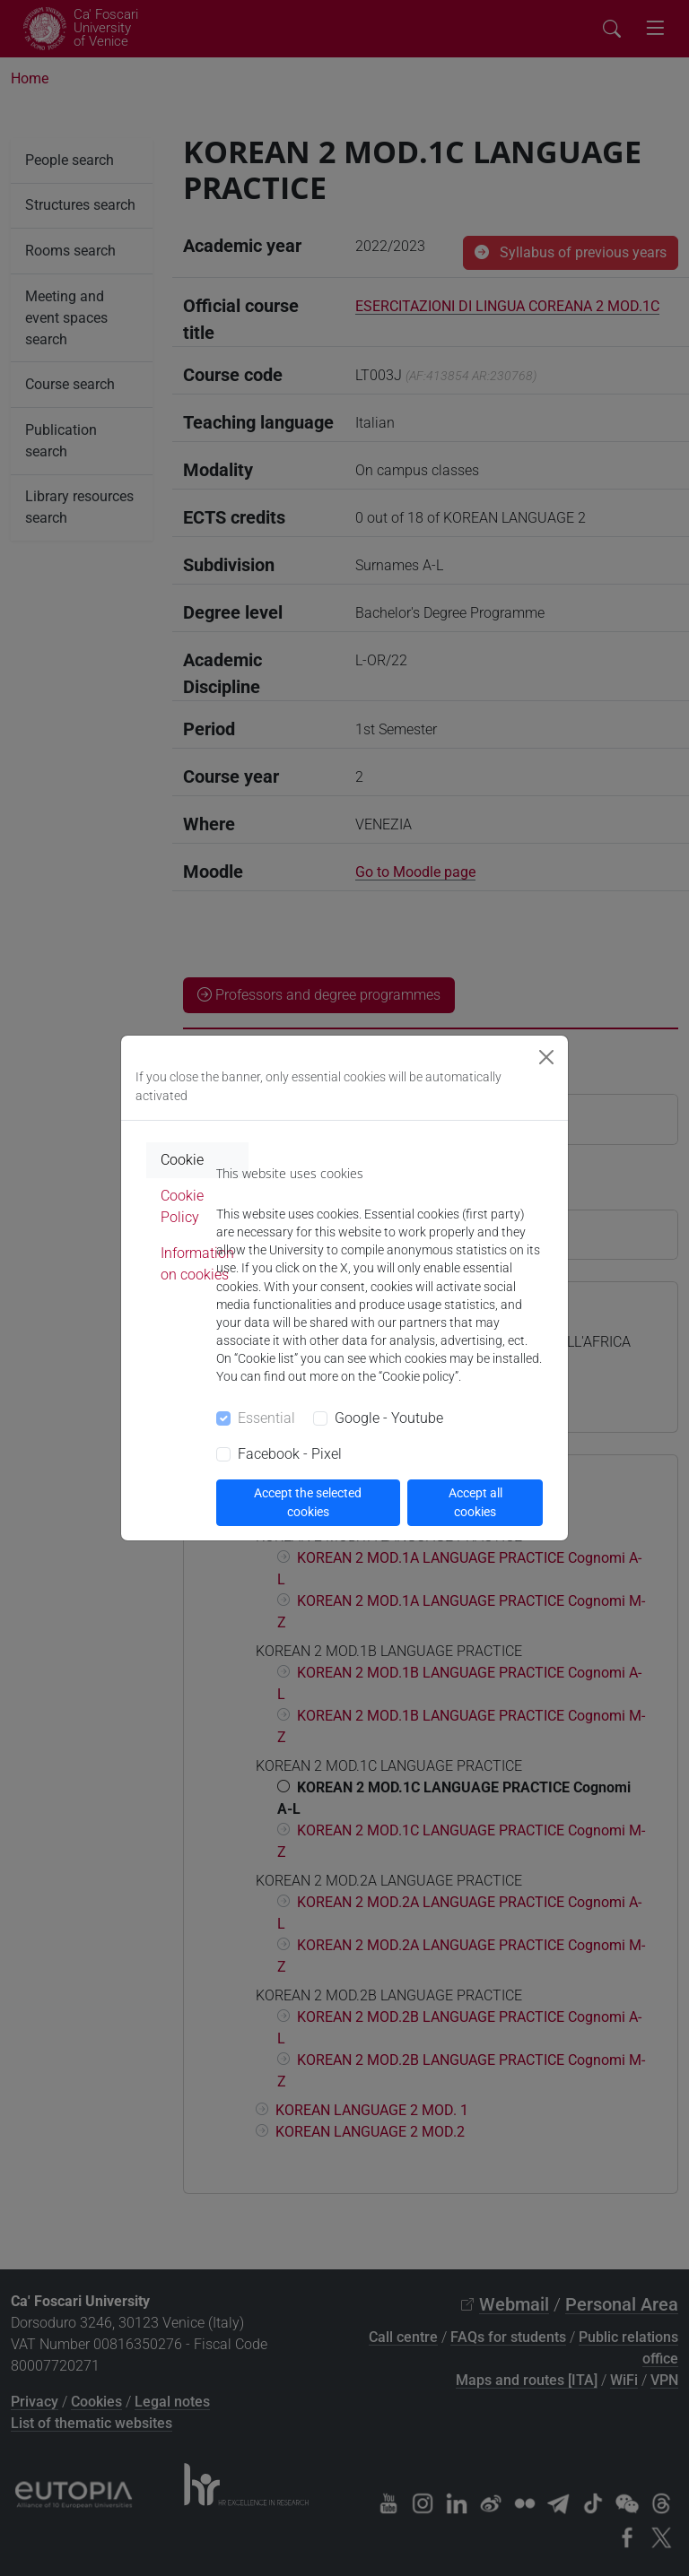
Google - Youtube (389, 1418)
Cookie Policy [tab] (182, 1206)
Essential (266, 1418)
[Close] (546, 1057)
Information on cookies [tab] (197, 1264)
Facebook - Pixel (290, 1453)
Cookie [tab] (182, 1159)
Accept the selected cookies (308, 1502)
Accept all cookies (475, 1502)
